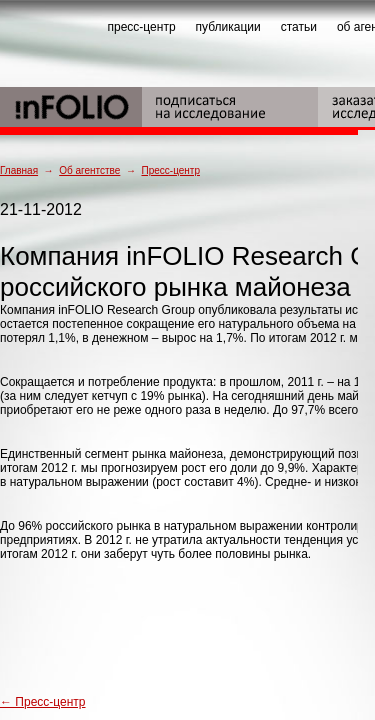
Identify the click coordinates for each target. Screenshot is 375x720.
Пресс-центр (170, 170)
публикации (228, 27)
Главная (19, 170)
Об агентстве (89, 170)
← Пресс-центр (43, 702)
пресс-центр (142, 27)
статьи (299, 27)
